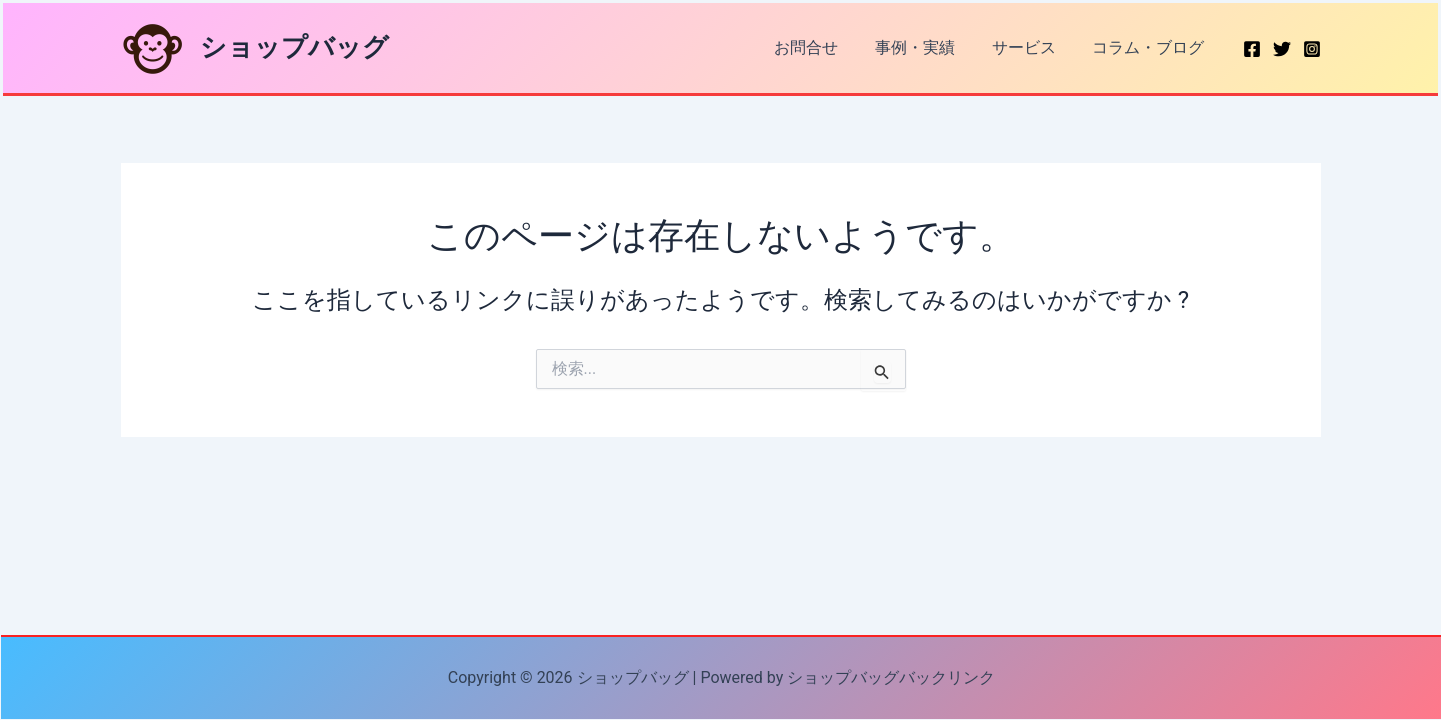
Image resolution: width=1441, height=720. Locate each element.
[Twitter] (1282, 49)
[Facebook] (1252, 49)
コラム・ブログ (1151, 47)
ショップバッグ (294, 47)
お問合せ (823, 47)
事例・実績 (927, 47)
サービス (1031, 47)
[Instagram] (1312, 49)
